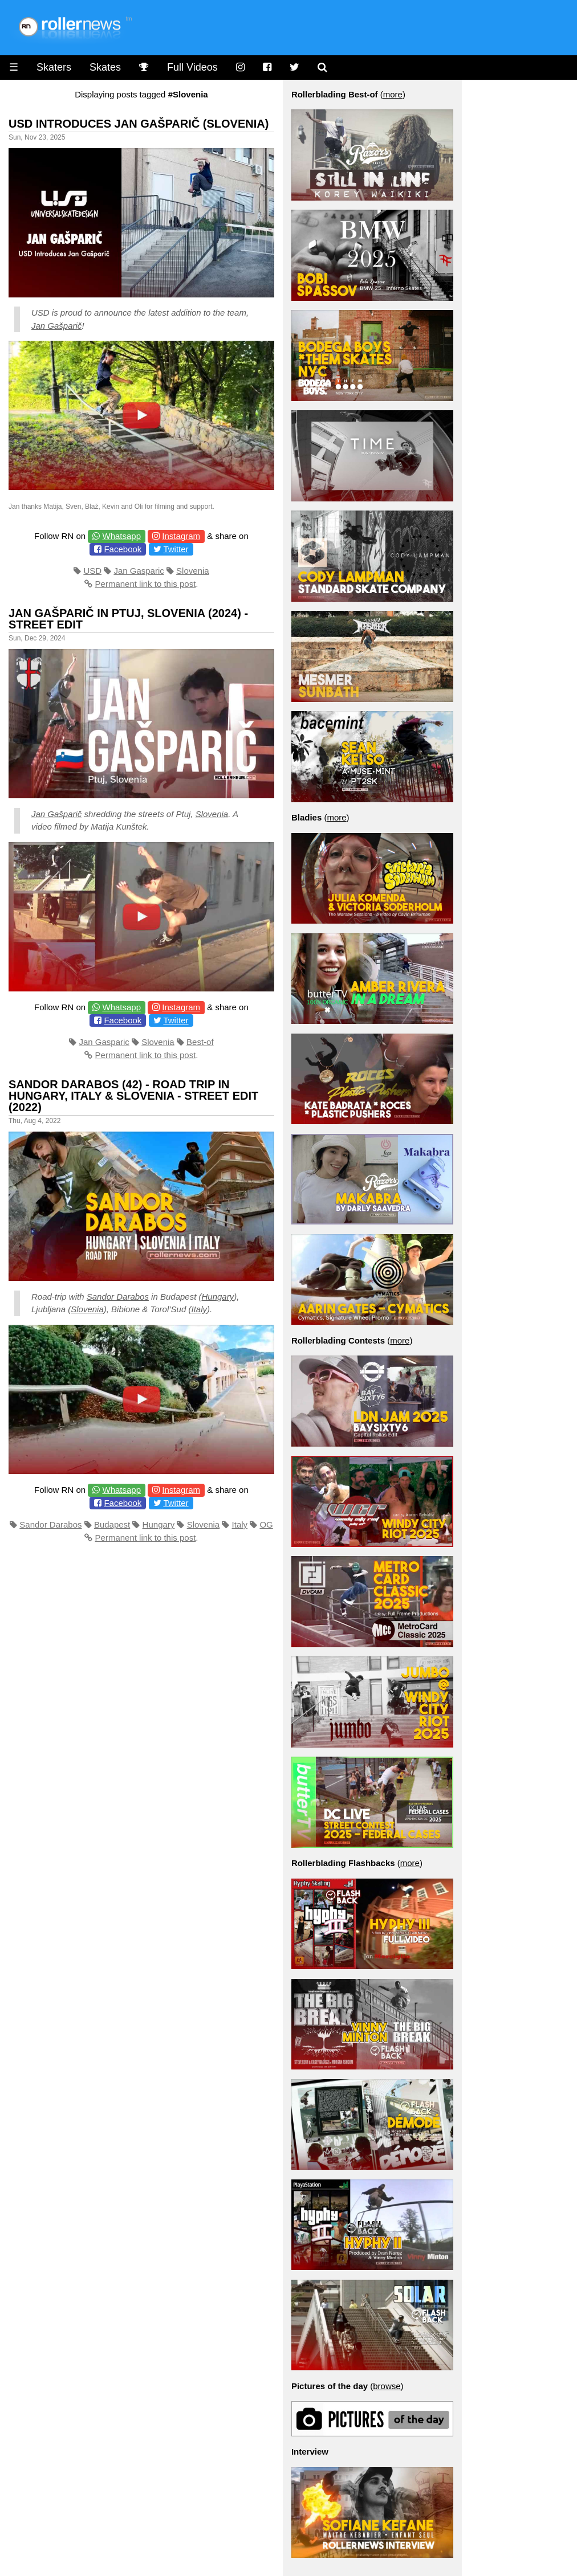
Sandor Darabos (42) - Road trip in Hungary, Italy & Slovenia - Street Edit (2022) (133, 1095)
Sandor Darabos (118, 1296)
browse (386, 2386)
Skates (105, 67)
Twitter (175, 549)
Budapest (112, 1524)
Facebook (122, 549)
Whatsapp (121, 536)
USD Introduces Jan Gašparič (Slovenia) (139, 123)
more (393, 94)
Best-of (200, 1042)
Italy (199, 1309)
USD (92, 570)
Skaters (53, 67)
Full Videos (192, 67)
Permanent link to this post (145, 584)
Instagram (181, 536)
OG (266, 1524)
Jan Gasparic (138, 570)
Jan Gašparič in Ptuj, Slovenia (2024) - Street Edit (128, 619)
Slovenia (192, 570)
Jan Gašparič (56, 325)
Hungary (218, 1296)
